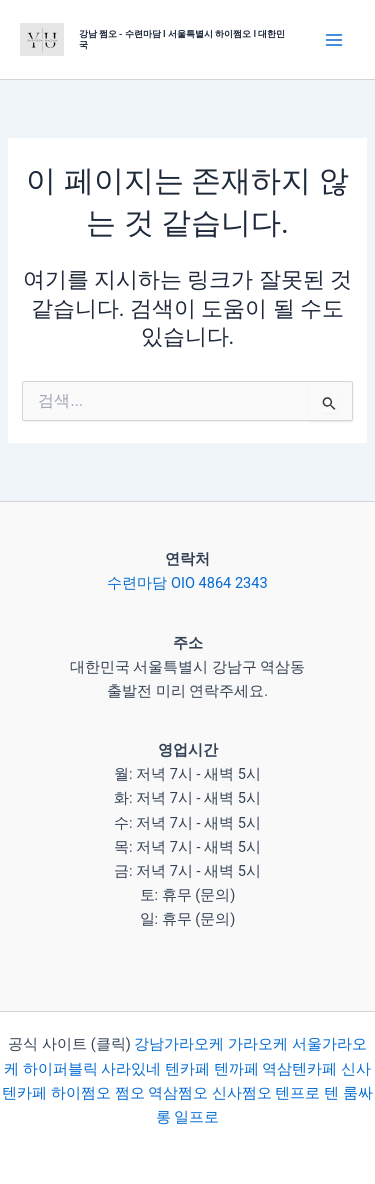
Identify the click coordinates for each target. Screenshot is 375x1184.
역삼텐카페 (299, 1069)
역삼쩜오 (178, 1093)
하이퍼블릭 (58, 1069)
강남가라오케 (179, 1044)
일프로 (196, 1117)
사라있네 (131, 1069)
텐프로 (297, 1093)
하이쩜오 (81, 1093)
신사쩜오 (242, 1093)
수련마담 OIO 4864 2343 (187, 583)
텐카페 (187, 1069)
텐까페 (236, 1069)
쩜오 (130, 1093)
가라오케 (258, 1044)
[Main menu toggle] (334, 40)
